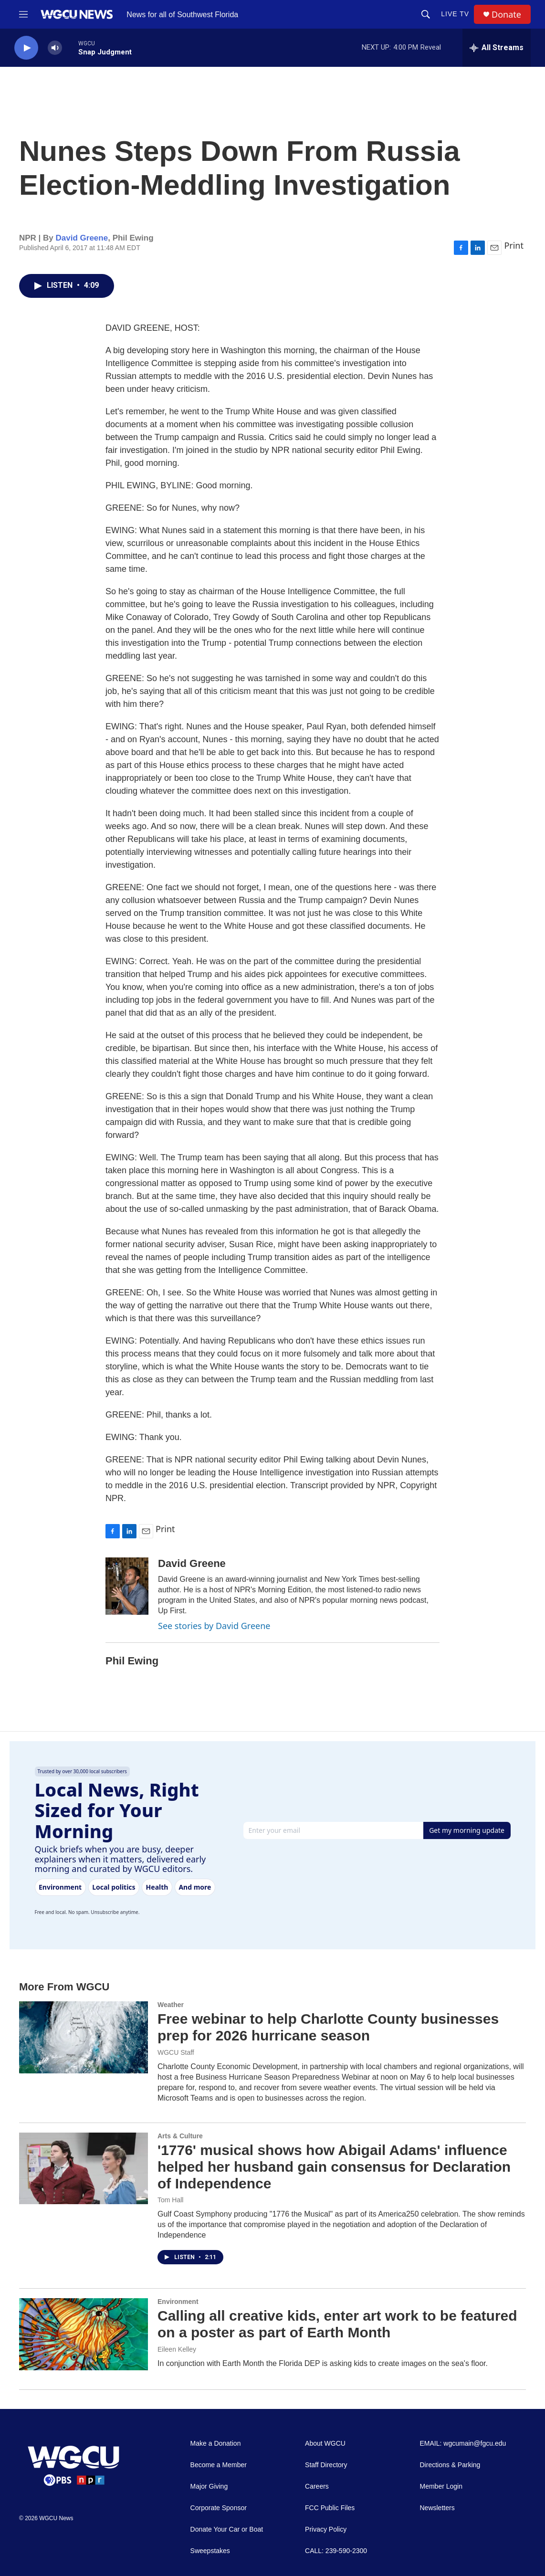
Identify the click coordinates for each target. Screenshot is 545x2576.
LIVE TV (455, 14)
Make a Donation (215, 2443)
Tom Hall (170, 2200)
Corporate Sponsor (218, 2508)
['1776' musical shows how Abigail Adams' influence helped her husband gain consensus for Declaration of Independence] (83, 2168)
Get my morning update (466, 1830)
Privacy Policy (325, 2529)
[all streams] (496, 48)
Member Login (441, 2486)
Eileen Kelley (176, 2349)
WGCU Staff (175, 2052)
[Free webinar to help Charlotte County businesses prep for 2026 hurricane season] (83, 2037)
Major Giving (209, 2486)
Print (514, 245)
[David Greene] (126, 1586)
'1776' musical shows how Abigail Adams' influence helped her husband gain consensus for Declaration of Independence (334, 2166)
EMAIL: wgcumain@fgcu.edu (463, 2443)
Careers (317, 2486)
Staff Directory (326, 2465)
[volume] (55, 48)
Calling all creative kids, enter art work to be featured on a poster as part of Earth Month (337, 2324)
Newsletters (437, 2508)
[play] (26, 47)
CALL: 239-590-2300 (336, 2551)
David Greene (82, 237)
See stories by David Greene (214, 1625)
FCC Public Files (330, 2508)
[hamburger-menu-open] (23, 14)
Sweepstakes (210, 2551)
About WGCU (325, 2443)
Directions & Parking (450, 2465)
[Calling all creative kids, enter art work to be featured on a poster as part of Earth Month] (83, 2334)
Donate (506, 15)
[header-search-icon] (426, 14)
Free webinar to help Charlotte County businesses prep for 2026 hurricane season (328, 2027)
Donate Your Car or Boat (226, 2529)
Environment (178, 2301)
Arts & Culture (180, 2136)
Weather (170, 2004)
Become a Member (218, 2465)
